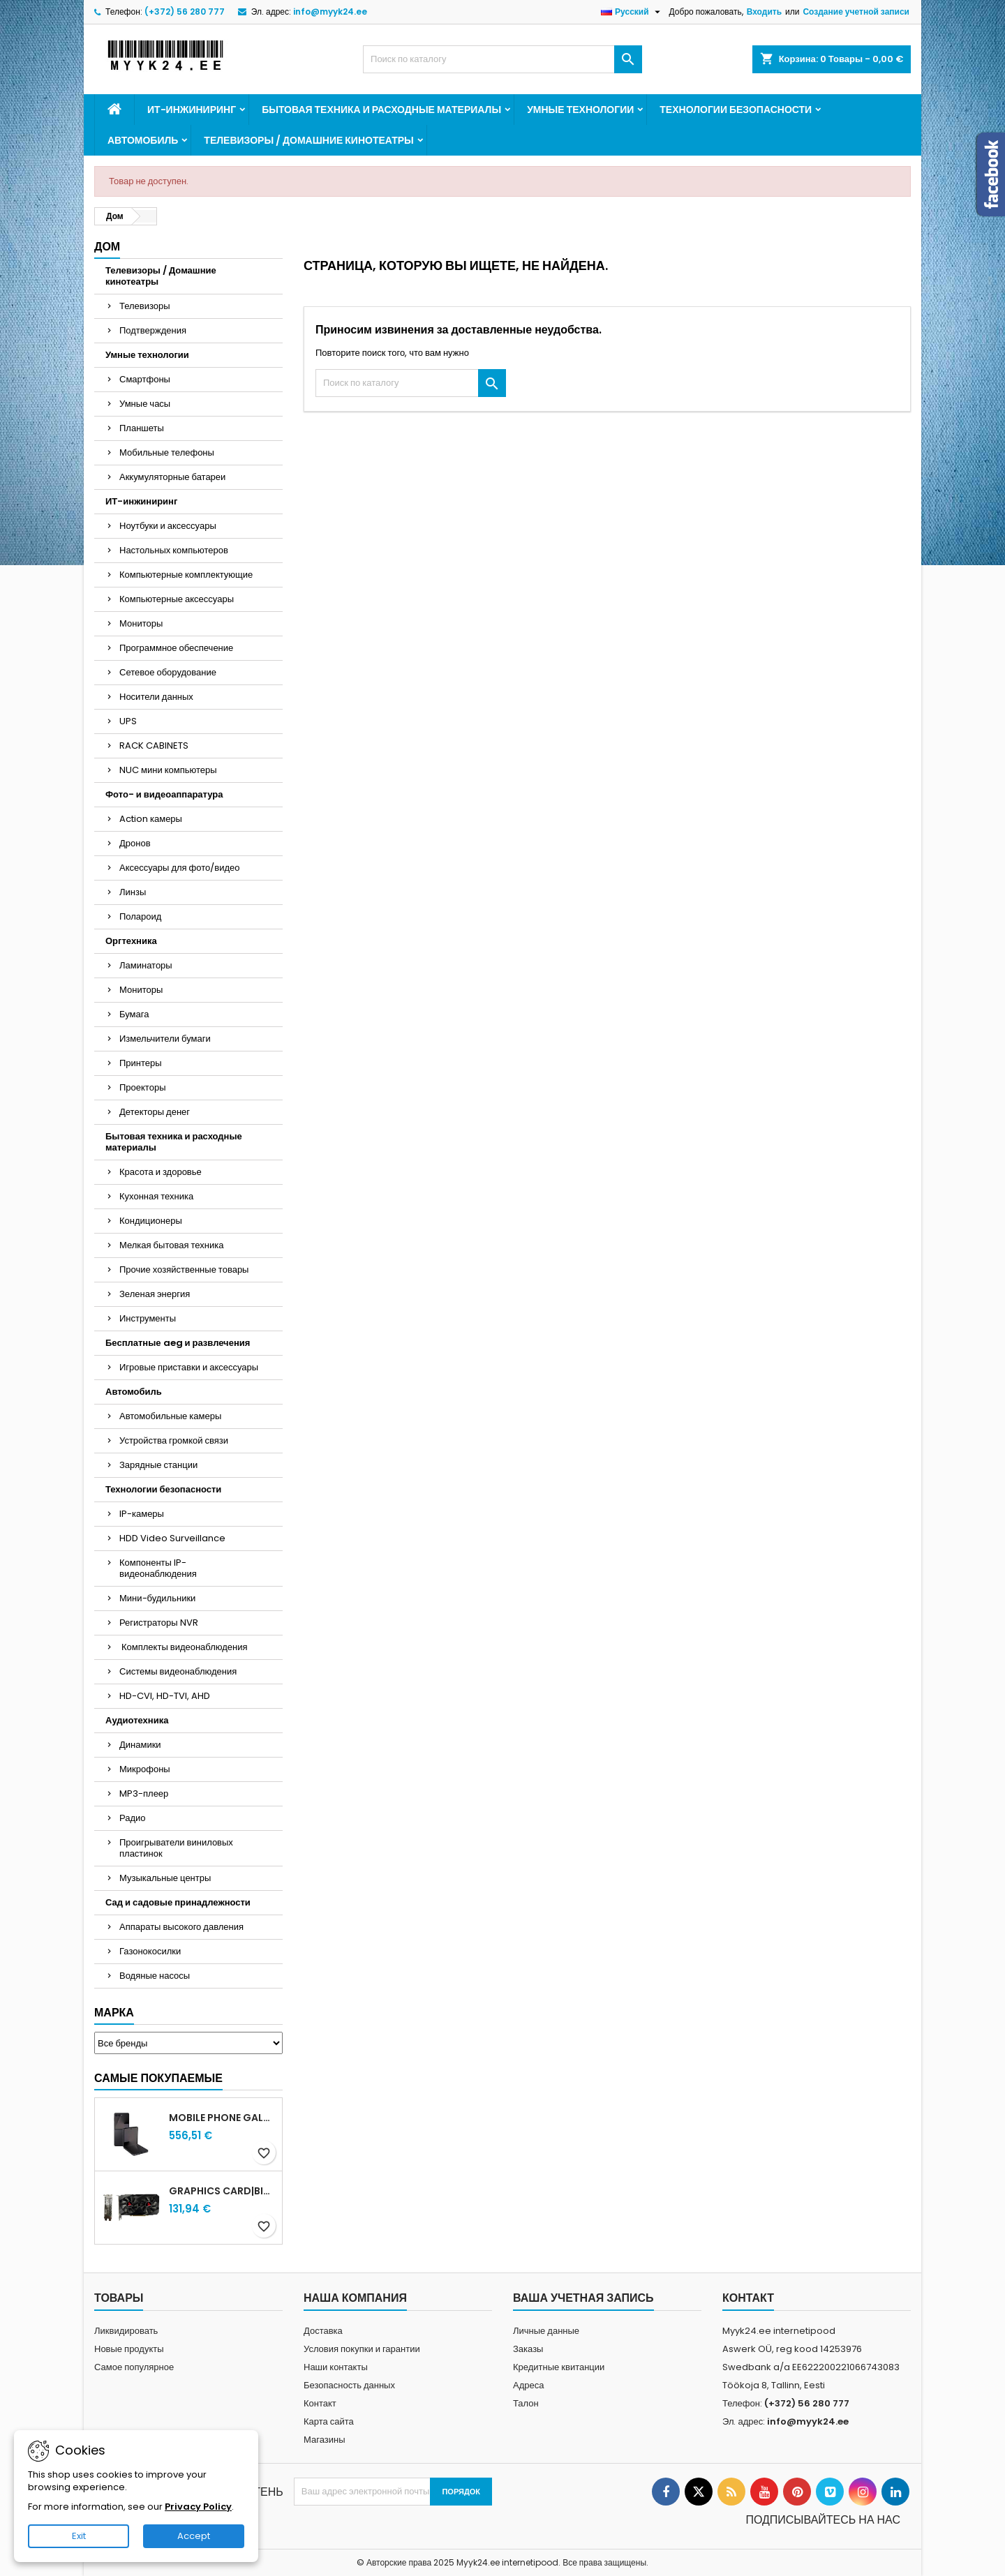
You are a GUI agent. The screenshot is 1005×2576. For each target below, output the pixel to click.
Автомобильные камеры (170, 1416)
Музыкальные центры (165, 1878)
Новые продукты (129, 2349)
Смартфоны (144, 379)
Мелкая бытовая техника (171, 1245)
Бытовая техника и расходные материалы (381, 110)
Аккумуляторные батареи (172, 477)
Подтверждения (152, 330)
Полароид (140, 916)
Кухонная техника (156, 1196)
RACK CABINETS (153, 745)
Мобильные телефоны (166, 452)
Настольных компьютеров (173, 550)
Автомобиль (142, 140)
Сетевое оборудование (167, 672)
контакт (748, 2298)
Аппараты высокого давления (181, 1926)
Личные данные (546, 2330)
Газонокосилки (150, 1951)
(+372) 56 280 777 (184, 11)
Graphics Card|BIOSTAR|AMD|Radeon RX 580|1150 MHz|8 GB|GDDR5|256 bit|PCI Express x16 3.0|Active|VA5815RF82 (222, 2190)
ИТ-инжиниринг (191, 110)
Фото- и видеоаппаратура (164, 794)
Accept (193, 2536)
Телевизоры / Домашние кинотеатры (308, 140)
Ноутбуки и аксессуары (167, 525)
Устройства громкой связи (173, 1440)
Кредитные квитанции (558, 2367)
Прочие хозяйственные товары (183, 1269)
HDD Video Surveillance (172, 1538)
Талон (526, 2403)
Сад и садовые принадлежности (178, 1902)
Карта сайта (329, 2421)
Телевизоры (144, 306)
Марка (114, 2013)
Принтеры (140, 1063)
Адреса (528, 2385)
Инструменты (147, 1318)
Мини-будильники (157, 1598)
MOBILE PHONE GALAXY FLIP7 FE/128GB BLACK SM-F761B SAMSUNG (222, 2117)
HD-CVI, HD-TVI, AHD (164, 1695)
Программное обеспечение (176, 647)
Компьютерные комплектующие (186, 574)
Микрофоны (144, 1769)
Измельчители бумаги (165, 1038)
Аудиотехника (136, 1720)
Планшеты (141, 428)
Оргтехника (131, 941)
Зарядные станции (158, 1465)
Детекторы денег (154, 1111)
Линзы (132, 892)
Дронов (135, 843)
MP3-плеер (143, 1793)
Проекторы (142, 1087)
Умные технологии (580, 110)
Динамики (140, 1744)
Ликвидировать (126, 2330)
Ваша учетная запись (583, 2298)
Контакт (320, 2403)
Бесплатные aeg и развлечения (177, 1342)
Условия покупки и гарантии (362, 2349)
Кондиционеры (150, 1220)
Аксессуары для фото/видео (179, 867)
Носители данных (156, 696)
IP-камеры (141, 1513)
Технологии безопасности (736, 110)
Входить (764, 11)
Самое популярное (134, 2367)
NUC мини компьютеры (168, 770)
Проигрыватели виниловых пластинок (176, 1848)
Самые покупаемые (158, 2078)
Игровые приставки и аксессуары (188, 1367)
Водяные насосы (154, 1975)
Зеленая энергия (154, 1294)
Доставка (323, 2330)
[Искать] (502, 59)
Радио (132, 1818)
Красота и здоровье (160, 1171)
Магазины (324, 2439)
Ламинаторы (145, 965)
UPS (128, 721)
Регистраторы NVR (158, 1622)
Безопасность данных (349, 2385)
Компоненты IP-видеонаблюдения (158, 1568)
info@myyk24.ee (330, 11)
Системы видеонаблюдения (178, 1671)
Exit (79, 2536)
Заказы (528, 2349)
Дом (107, 247)
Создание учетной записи (856, 11)
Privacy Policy (198, 2506)
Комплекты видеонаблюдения (183, 1647)
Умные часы (144, 403)
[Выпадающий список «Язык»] (632, 12)
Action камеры (150, 818)
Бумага (134, 1014)
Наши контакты (336, 2367)
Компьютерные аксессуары (176, 599)
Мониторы (141, 623)
